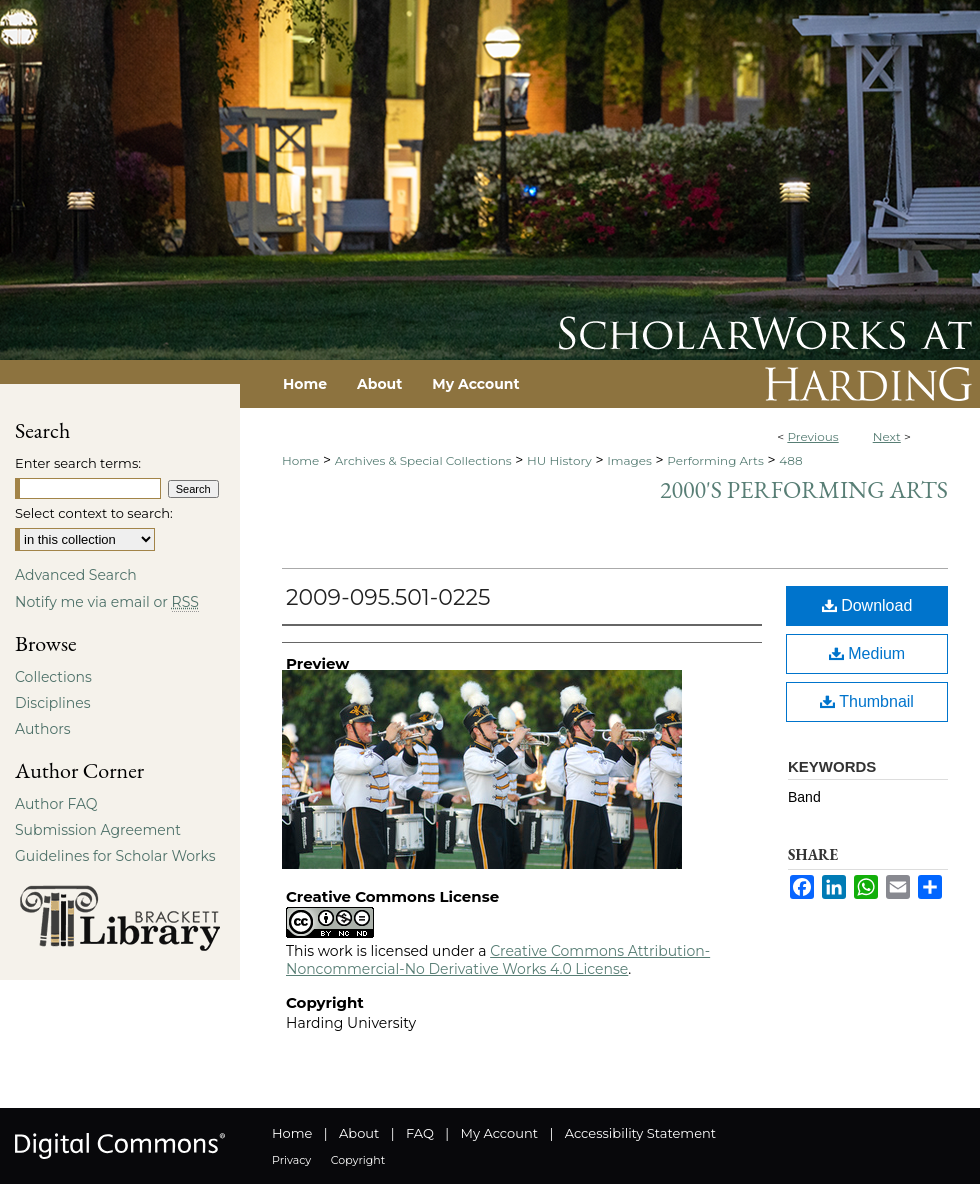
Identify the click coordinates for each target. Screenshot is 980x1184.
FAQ (420, 1133)
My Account (499, 1133)
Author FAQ (56, 804)
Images (629, 460)
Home (300, 460)
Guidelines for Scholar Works (115, 856)
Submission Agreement (98, 830)
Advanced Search (76, 575)
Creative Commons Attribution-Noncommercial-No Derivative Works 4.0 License (498, 960)
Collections (53, 677)
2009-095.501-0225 (388, 597)
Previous (812, 436)
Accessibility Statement (640, 1133)
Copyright (358, 1160)
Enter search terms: (78, 463)
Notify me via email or (107, 602)
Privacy (291, 1160)
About (359, 1133)
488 (790, 460)
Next (887, 436)
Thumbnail (867, 701)
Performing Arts (715, 460)
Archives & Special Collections (423, 460)
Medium (867, 653)
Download (867, 605)
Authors (43, 729)
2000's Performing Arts (804, 489)
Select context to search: (94, 513)
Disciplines (52, 703)
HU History (559, 460)
